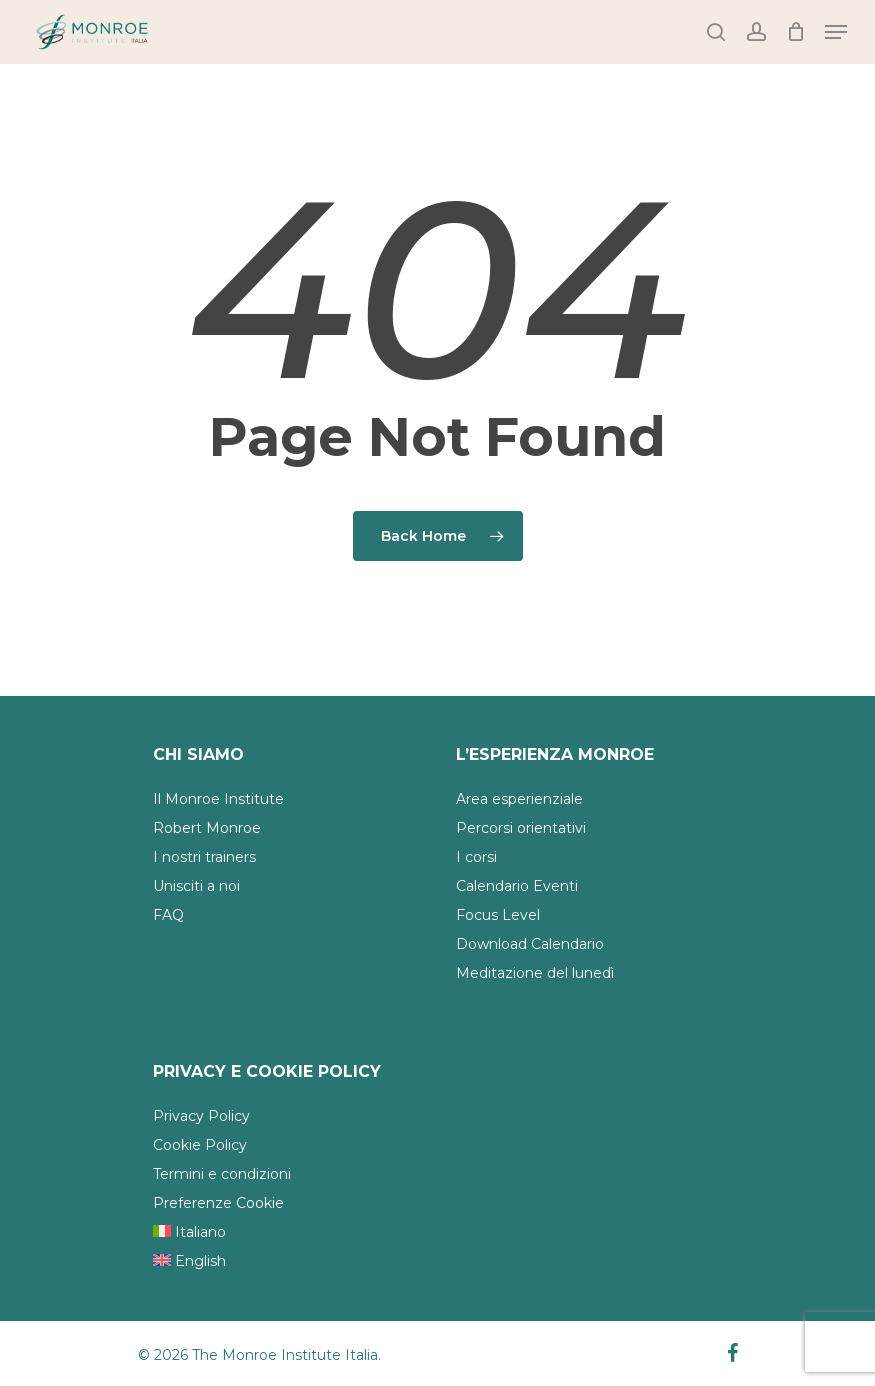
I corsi (476, 857)
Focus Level (498, 915)
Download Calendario (530, 944)
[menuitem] (282, 1232)
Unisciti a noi (196, 886)
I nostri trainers (204, 857)
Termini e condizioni (222, 1174)
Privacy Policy (201, 1116)
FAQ (168, 915)
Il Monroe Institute (218, 799)
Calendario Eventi (517, 886)
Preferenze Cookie (218, 1203)
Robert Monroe (207, 828)
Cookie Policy (200, 1145)
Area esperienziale (519, 799)
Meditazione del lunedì (535, 973)
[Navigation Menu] (836, 32)
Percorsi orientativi (521, 828)
